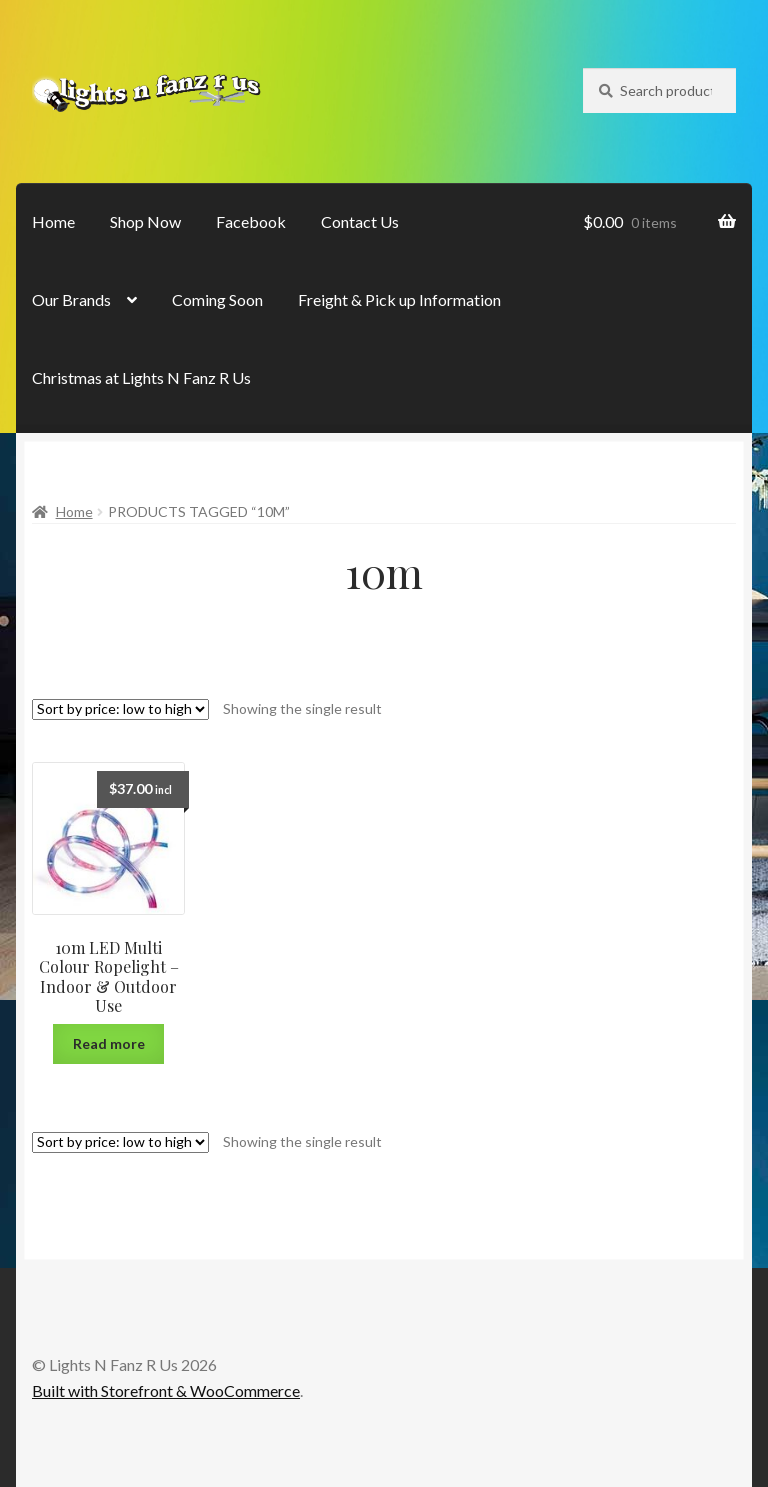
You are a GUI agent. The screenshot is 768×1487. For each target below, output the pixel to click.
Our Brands (71, 299)
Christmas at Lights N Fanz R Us (141, 377)
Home (53, 221)
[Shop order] (120, 709)
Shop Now (145, 221)
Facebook (251, 221)
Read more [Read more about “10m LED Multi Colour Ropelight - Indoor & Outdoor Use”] (109, 1043)
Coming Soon (217, 299)
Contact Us (360, 221)
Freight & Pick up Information (399, 299)
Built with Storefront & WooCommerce (166, 1390)
